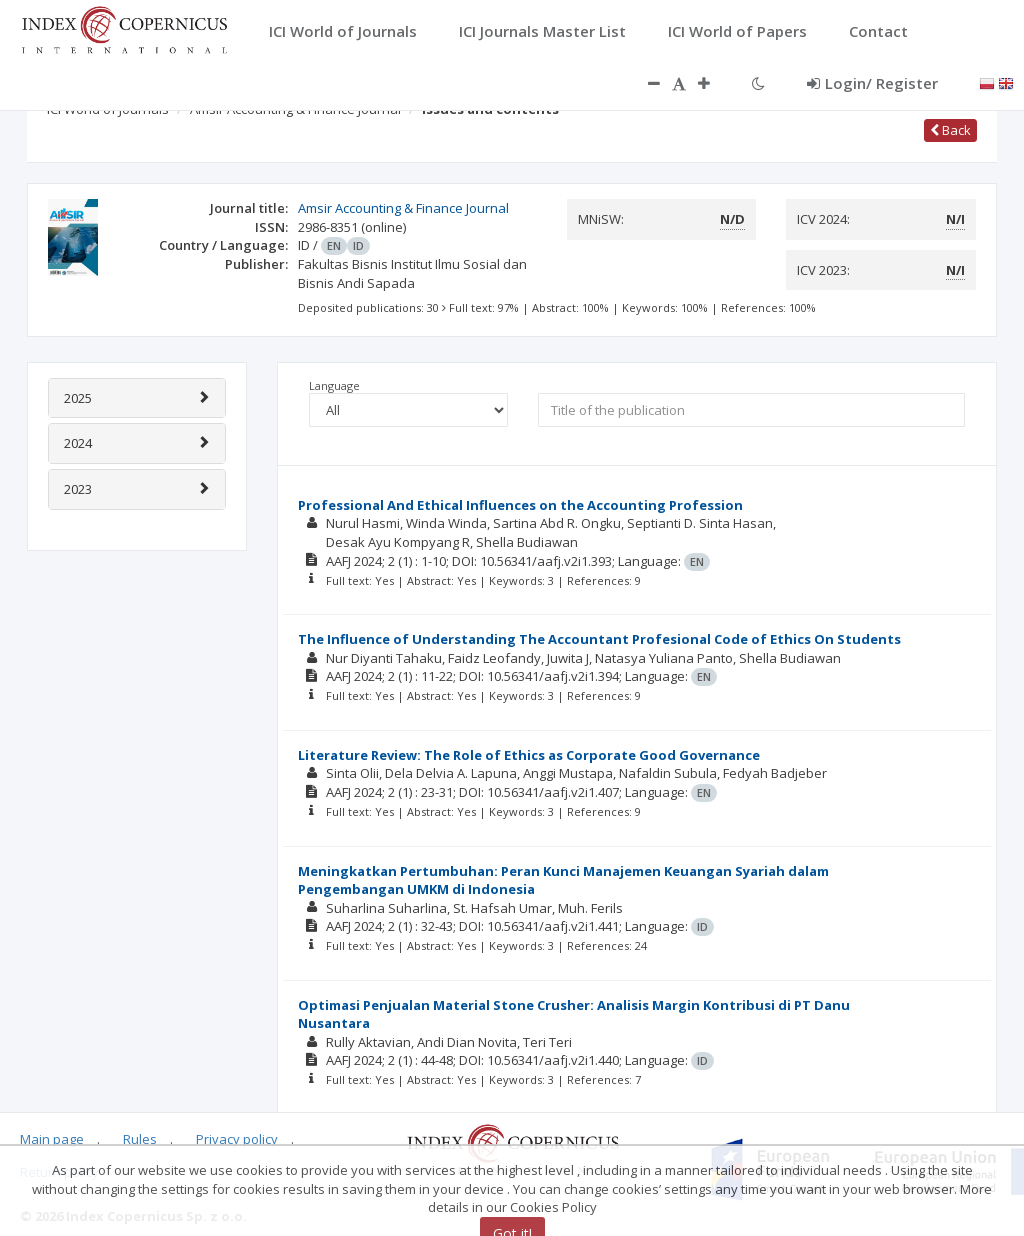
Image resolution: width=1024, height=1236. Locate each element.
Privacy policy (237, 1139)
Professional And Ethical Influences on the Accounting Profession (520, 505)
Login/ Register (872, 83)
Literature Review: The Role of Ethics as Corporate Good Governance (529, 755)
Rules (140, 1139)
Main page (52, 1139)
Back (950, 130)
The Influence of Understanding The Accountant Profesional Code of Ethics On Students (599, 639)
